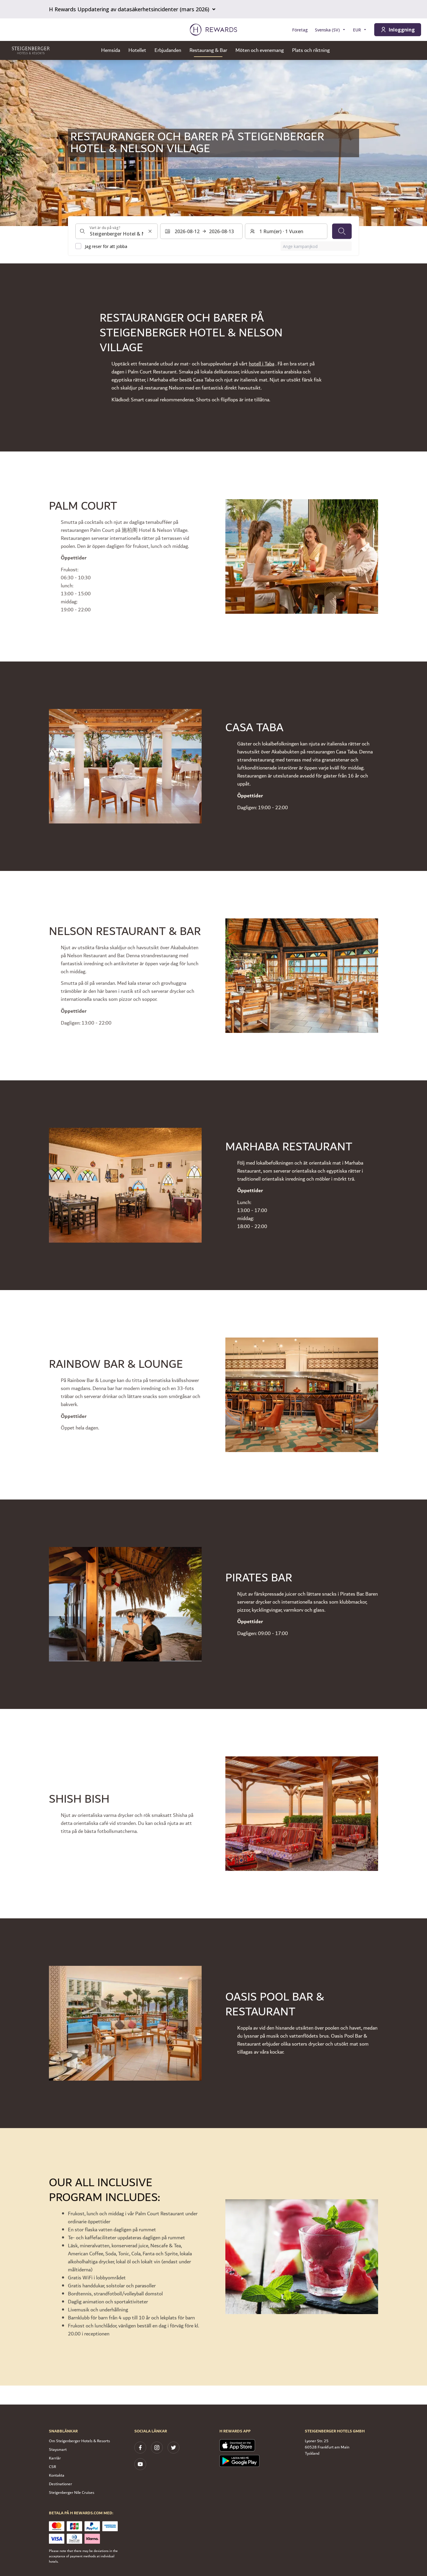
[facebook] (140, 2447)
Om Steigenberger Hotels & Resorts (79, 2441)
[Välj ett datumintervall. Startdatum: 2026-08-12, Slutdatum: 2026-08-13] (201, 231)
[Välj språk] (330, 29)
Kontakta (56, 2475)
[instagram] (157, 2447)
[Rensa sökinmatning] (150, 231)
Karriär (55, 2458)
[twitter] (173, 2447)
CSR (52, 2466)
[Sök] (342, 231)
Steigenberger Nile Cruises (71, 2492)
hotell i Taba (261, 364)
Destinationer (60, 2484)
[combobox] (116, 231)
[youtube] (140, 2464)
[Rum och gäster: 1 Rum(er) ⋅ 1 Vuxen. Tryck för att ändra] (286, 231)
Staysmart (58, 2449)
